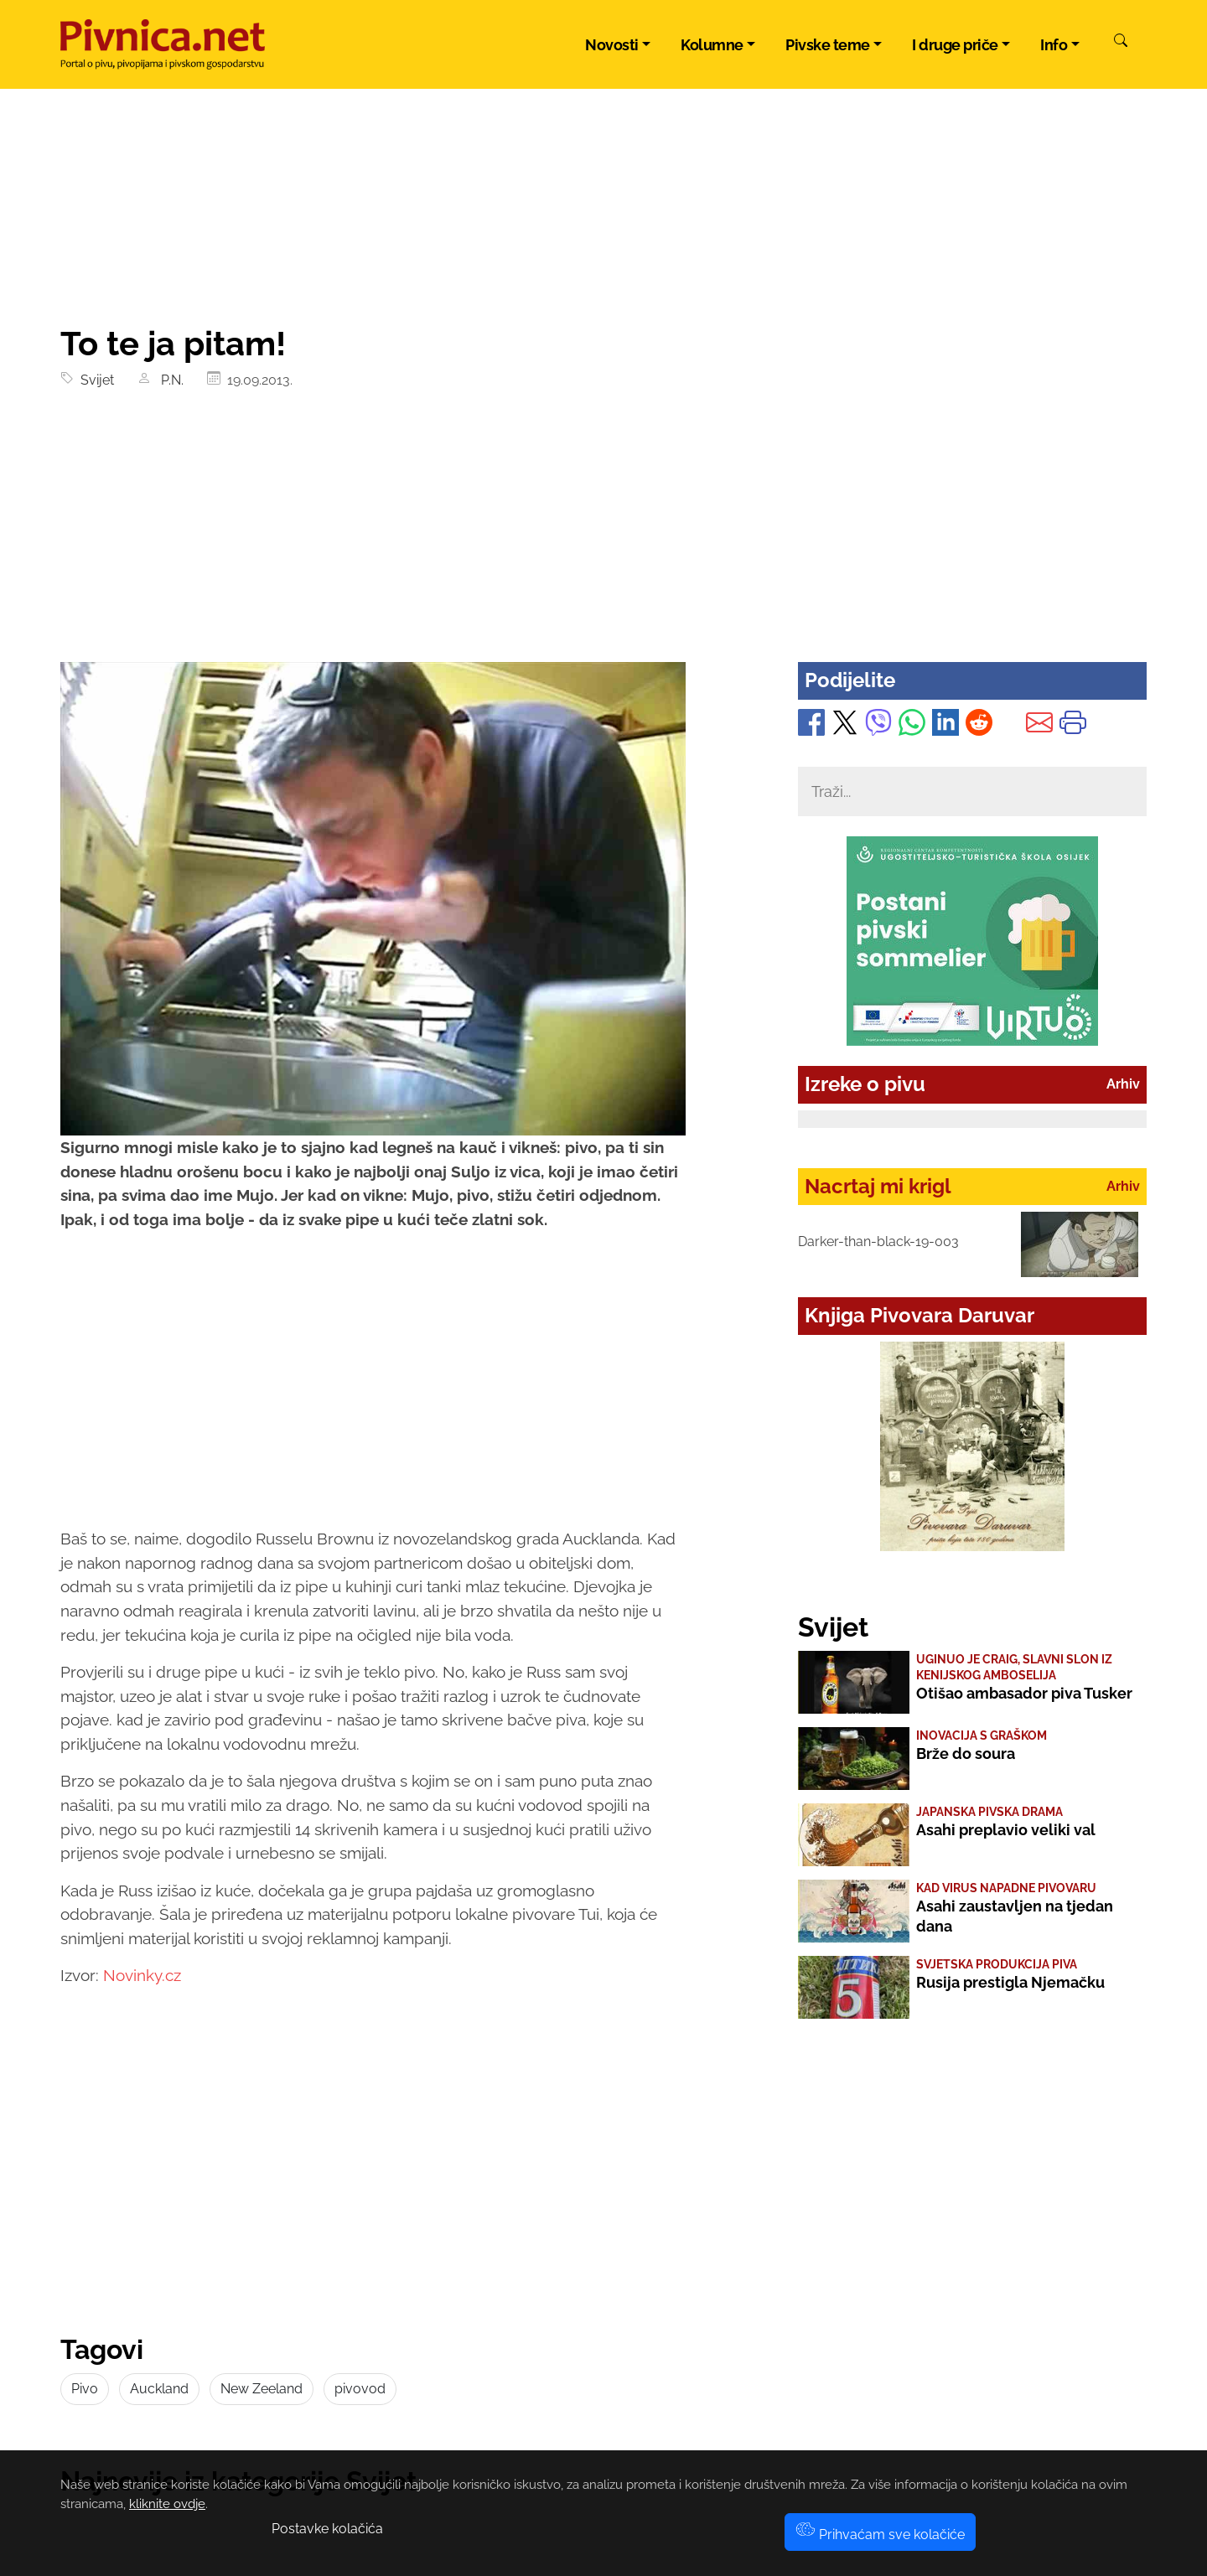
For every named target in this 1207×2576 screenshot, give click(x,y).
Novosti (612, 45)
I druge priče (955, 45)
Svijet (94, 380)
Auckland (159, 2389)
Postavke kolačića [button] (327, 2529)
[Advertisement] (603, 536)
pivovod (360, 2389)
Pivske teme (827, 45)
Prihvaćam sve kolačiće (880, 2534)
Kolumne (712, 45)
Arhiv (1123, 1084)
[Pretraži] (1120, 43)
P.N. (169, 380)
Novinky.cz (142, 1975)
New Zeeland (261, 2389)
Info (1053, 45)
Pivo (84, 2389)
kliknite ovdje (167, 2503)
